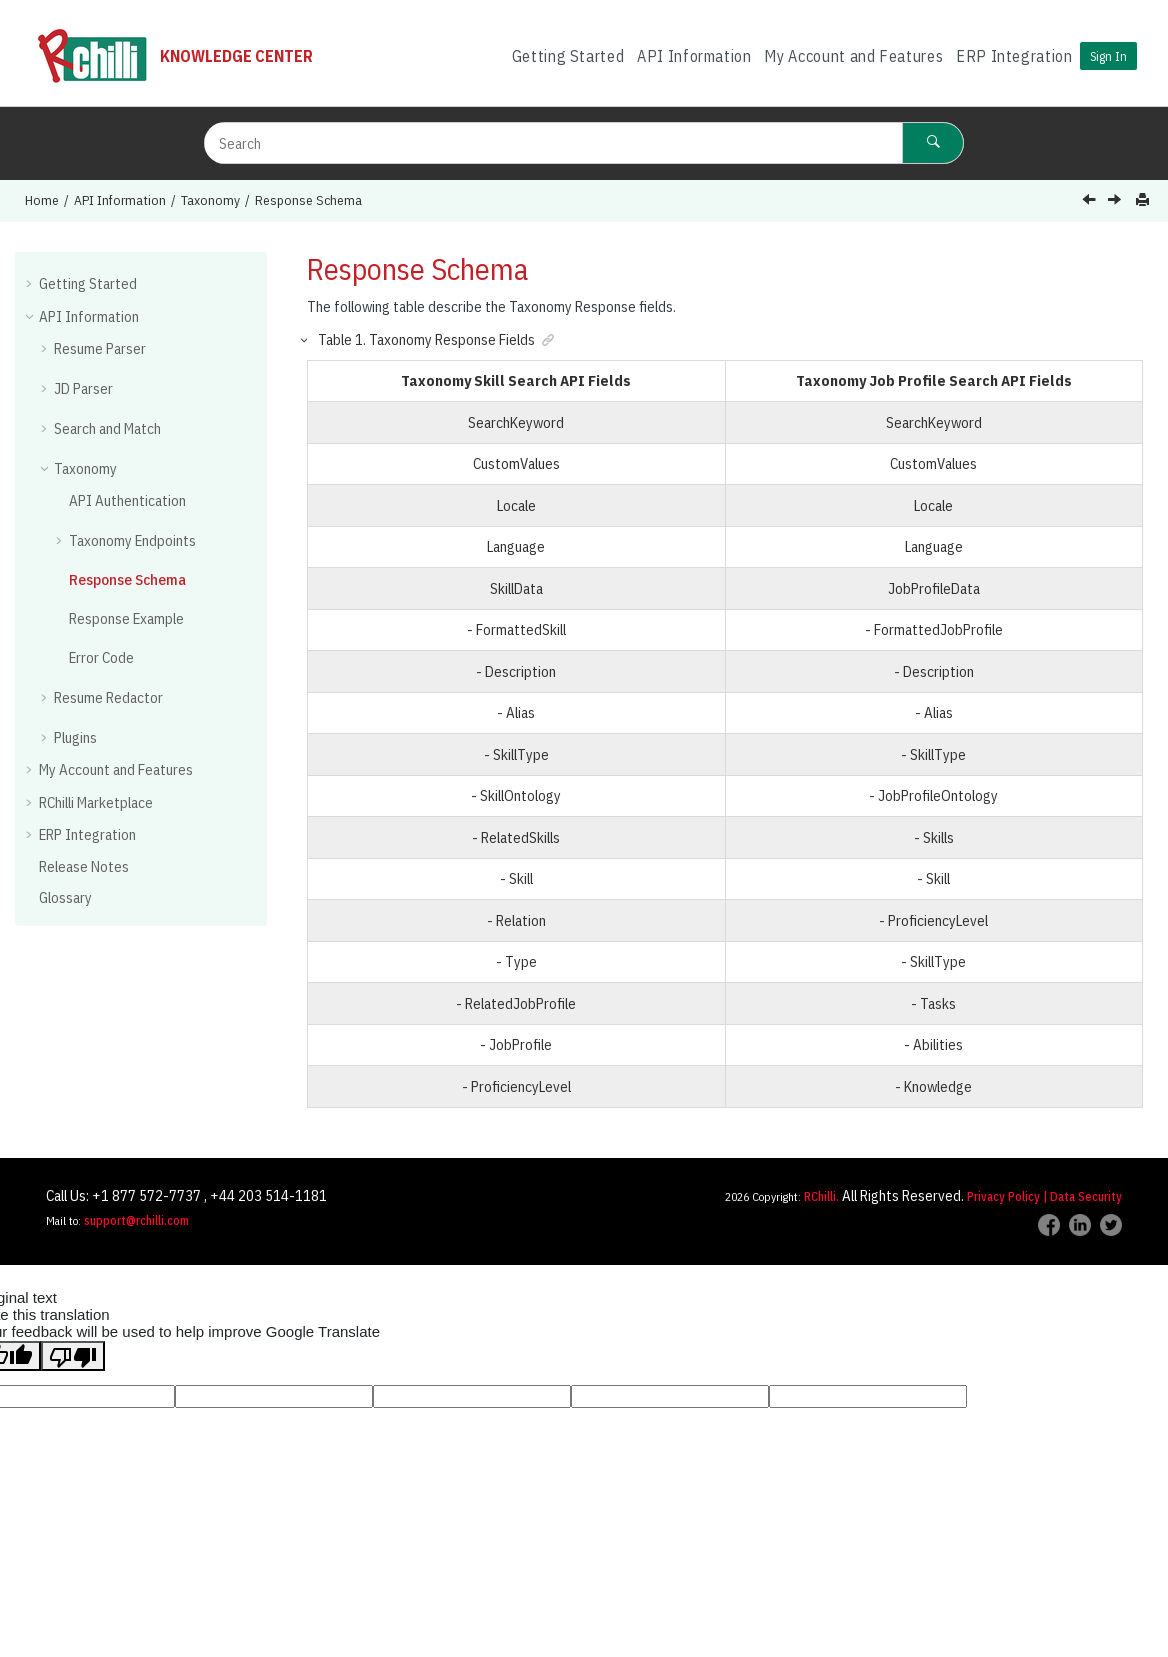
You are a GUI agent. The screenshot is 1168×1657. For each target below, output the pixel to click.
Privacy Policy (1003, 1196)
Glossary (65, 897)
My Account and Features (853, 56)
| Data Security (1082, 1196)
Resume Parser (100, 348)
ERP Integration (1014, 56)
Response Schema (308, 200)
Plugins (75, 737)
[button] (31, 283)
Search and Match (107, 428)
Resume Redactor (108, 697)
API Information (694, 56)
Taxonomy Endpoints (132, 540)
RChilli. (821, 1196)
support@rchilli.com (136, 1220)
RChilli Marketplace (96, 802)
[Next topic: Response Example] (1116, 201)
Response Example (126, 618)
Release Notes (84, 866)
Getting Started (568, 56)
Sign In (1108, 56)
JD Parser (83, 388)
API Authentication (127, 500)
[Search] (933, 143)
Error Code (101, 657)
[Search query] (583, 143)
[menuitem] (567, 56)
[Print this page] (1144, 200)
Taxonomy (210, 200)
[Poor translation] (73, 1356)
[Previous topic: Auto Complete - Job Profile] (1091, 201)
